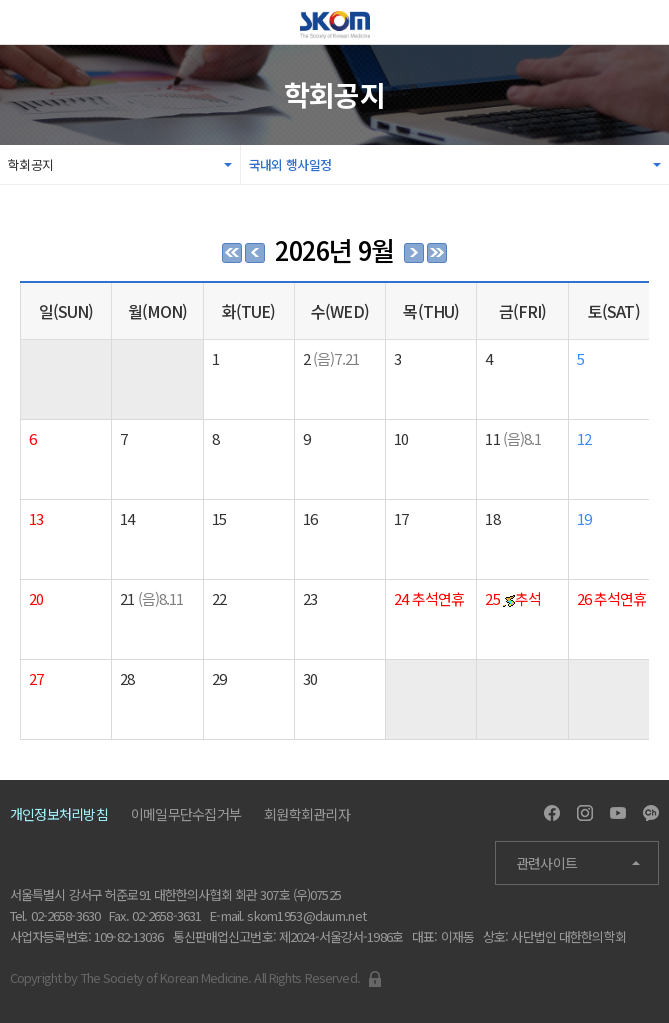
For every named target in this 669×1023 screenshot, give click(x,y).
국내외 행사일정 (290, 164)
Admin (375, 979)
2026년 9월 (334, 249)
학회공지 (30, 164)
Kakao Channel (651, 813)
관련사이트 (546, 863)
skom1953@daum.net (306, 915)
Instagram (585, 813)
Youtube (618, 813)
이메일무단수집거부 (186, 814)
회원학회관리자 (307, 814)
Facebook (552, 813)
